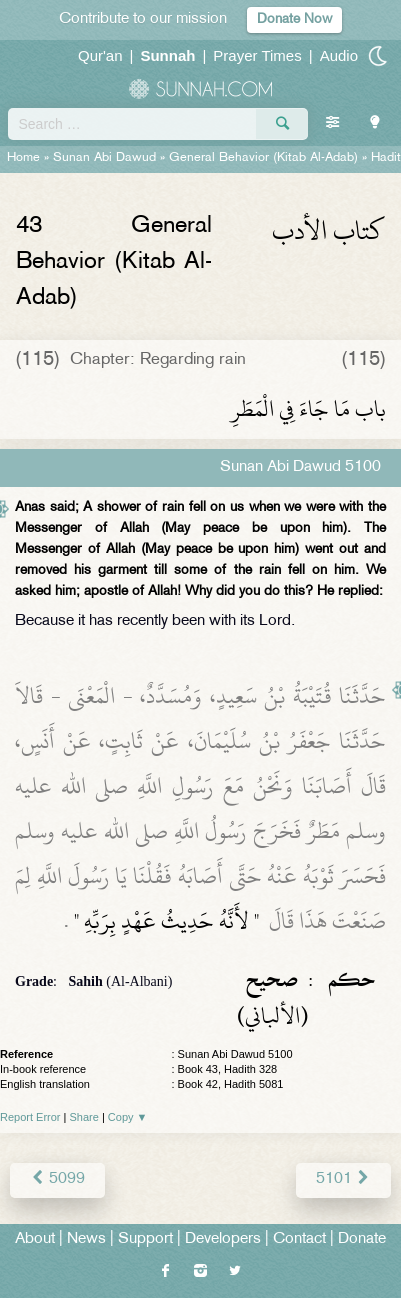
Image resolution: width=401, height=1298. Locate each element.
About (35, 1239)
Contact (299, 1239)
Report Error (30, 1117)
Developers (223, 1239)
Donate (362, 1239)
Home (23, 158)
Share (84, 1117)
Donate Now (294, 19)
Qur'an (100, 55)
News (86, 1239)
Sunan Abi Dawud (104, 158)
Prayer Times (257, 55)
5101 (343, 1179)
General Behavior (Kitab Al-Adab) (263, 158)
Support (145, 1239)
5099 (57, 1179)
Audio (339, 55)
